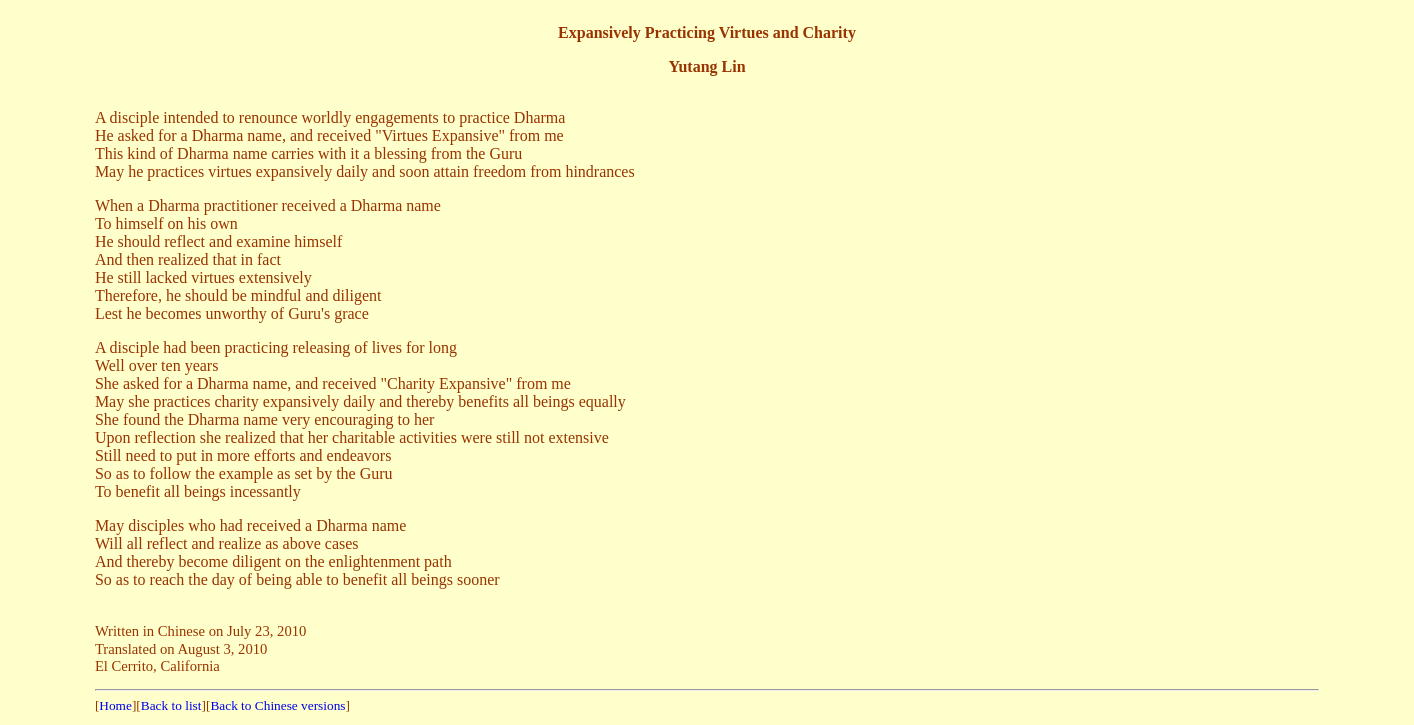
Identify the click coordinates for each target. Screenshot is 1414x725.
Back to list (171, 705)
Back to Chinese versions (277, 705)
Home (115, 705)
